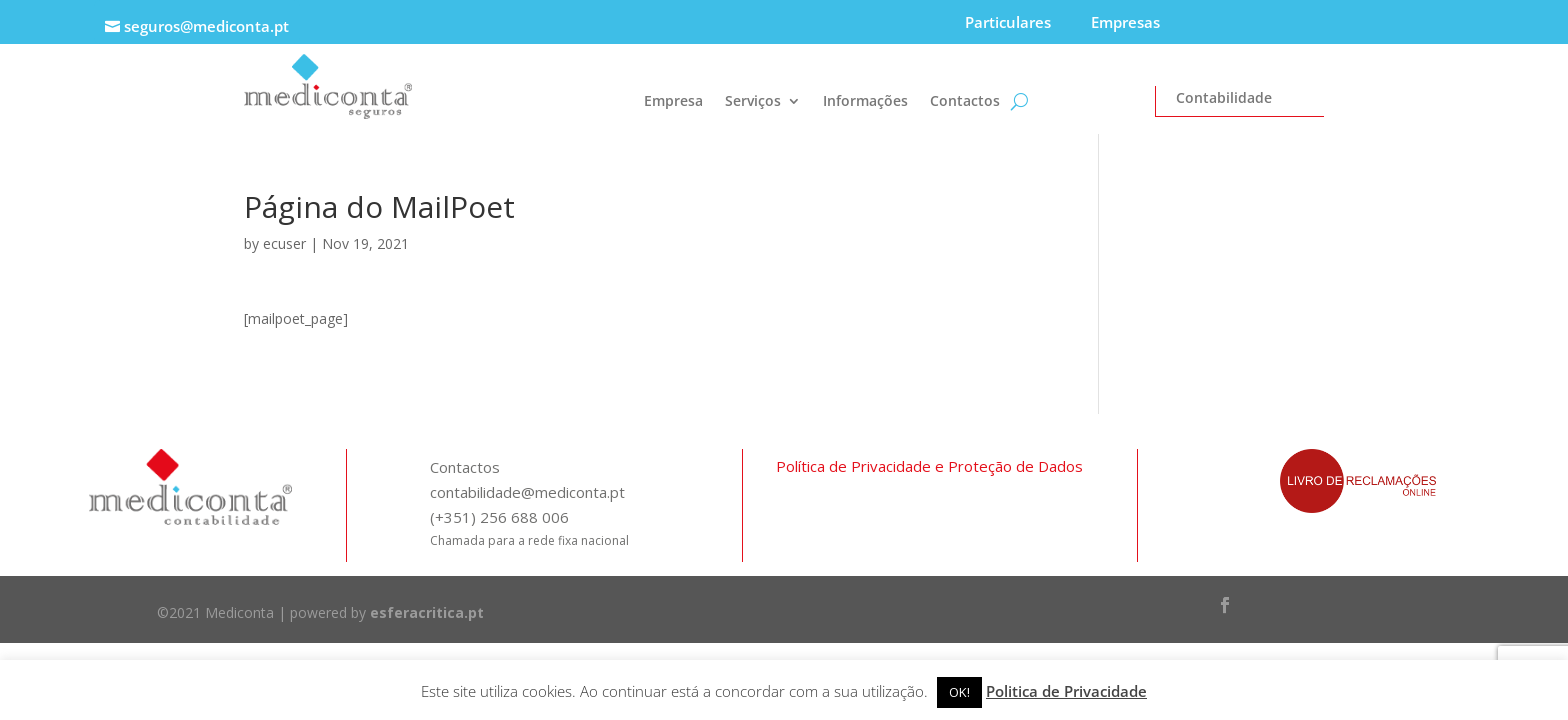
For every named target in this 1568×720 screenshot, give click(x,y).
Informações (865, 102)
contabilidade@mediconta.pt (527, 492)
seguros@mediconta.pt (206, 26)
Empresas (1125, 22)
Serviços (753, 102)
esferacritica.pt (427, 612)
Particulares (1008, 22)
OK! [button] (959, 692)
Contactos (965, 102)
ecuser (284, 243)
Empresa (673, 102)
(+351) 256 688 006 (499, 517)
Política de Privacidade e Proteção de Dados (929, 466)
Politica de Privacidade (1066, 691)
